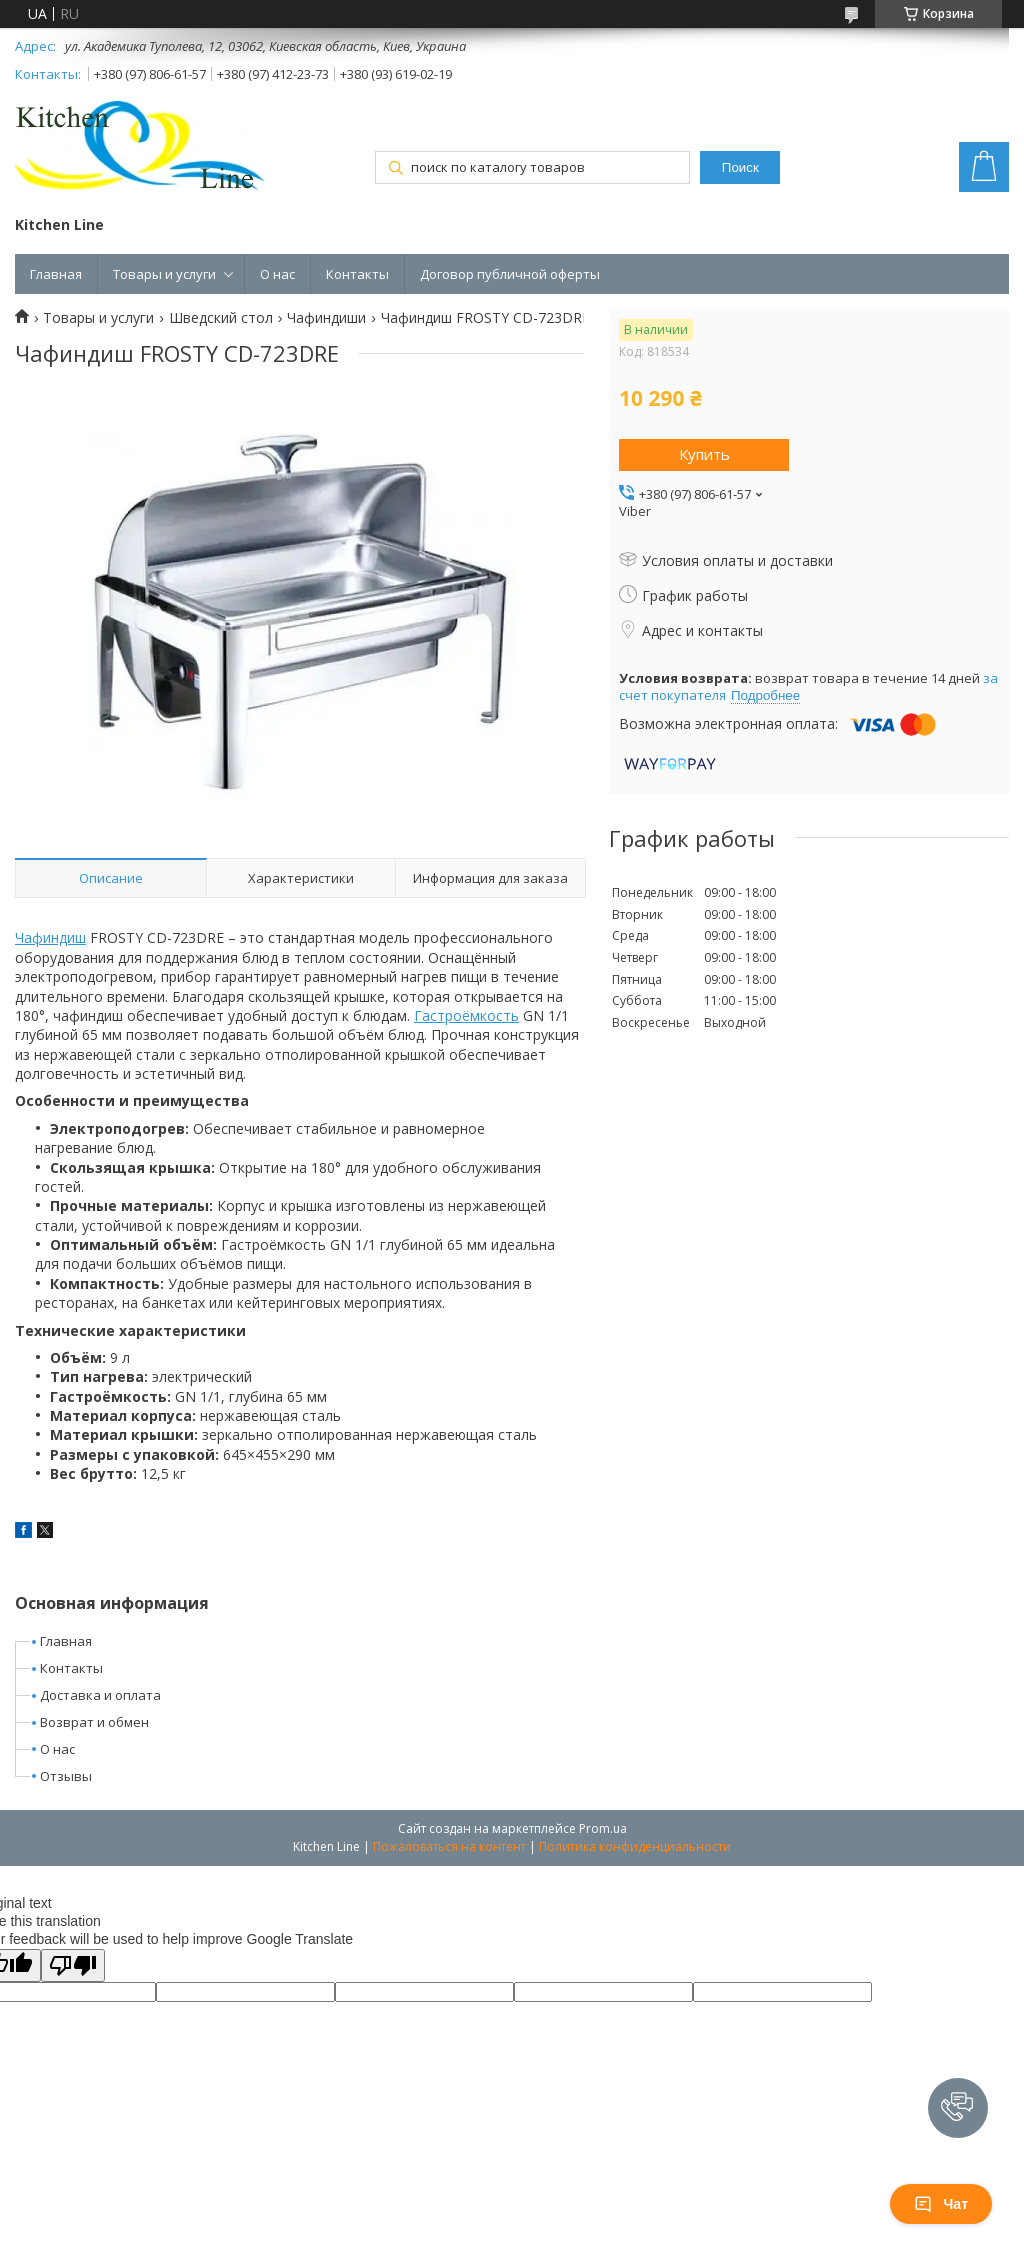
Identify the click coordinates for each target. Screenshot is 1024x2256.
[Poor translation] (73, 1965)
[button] (958, 2108)
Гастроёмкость (466, 1015)
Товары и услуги (164, 274)
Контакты (357, 274)
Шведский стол (221, 318)
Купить (704, 454)
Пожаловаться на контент (449, 1846)
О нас (277, 274)
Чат (941, 2204)
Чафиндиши (326, 318)
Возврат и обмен (94, 1722)
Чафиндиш (50, 937)
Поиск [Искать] (740, 167)
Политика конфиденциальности (635, 1846)
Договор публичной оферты (510, 274)
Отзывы (66, 1776)
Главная (56, 274)
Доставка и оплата (100, 1695)
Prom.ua (603, 1828)
